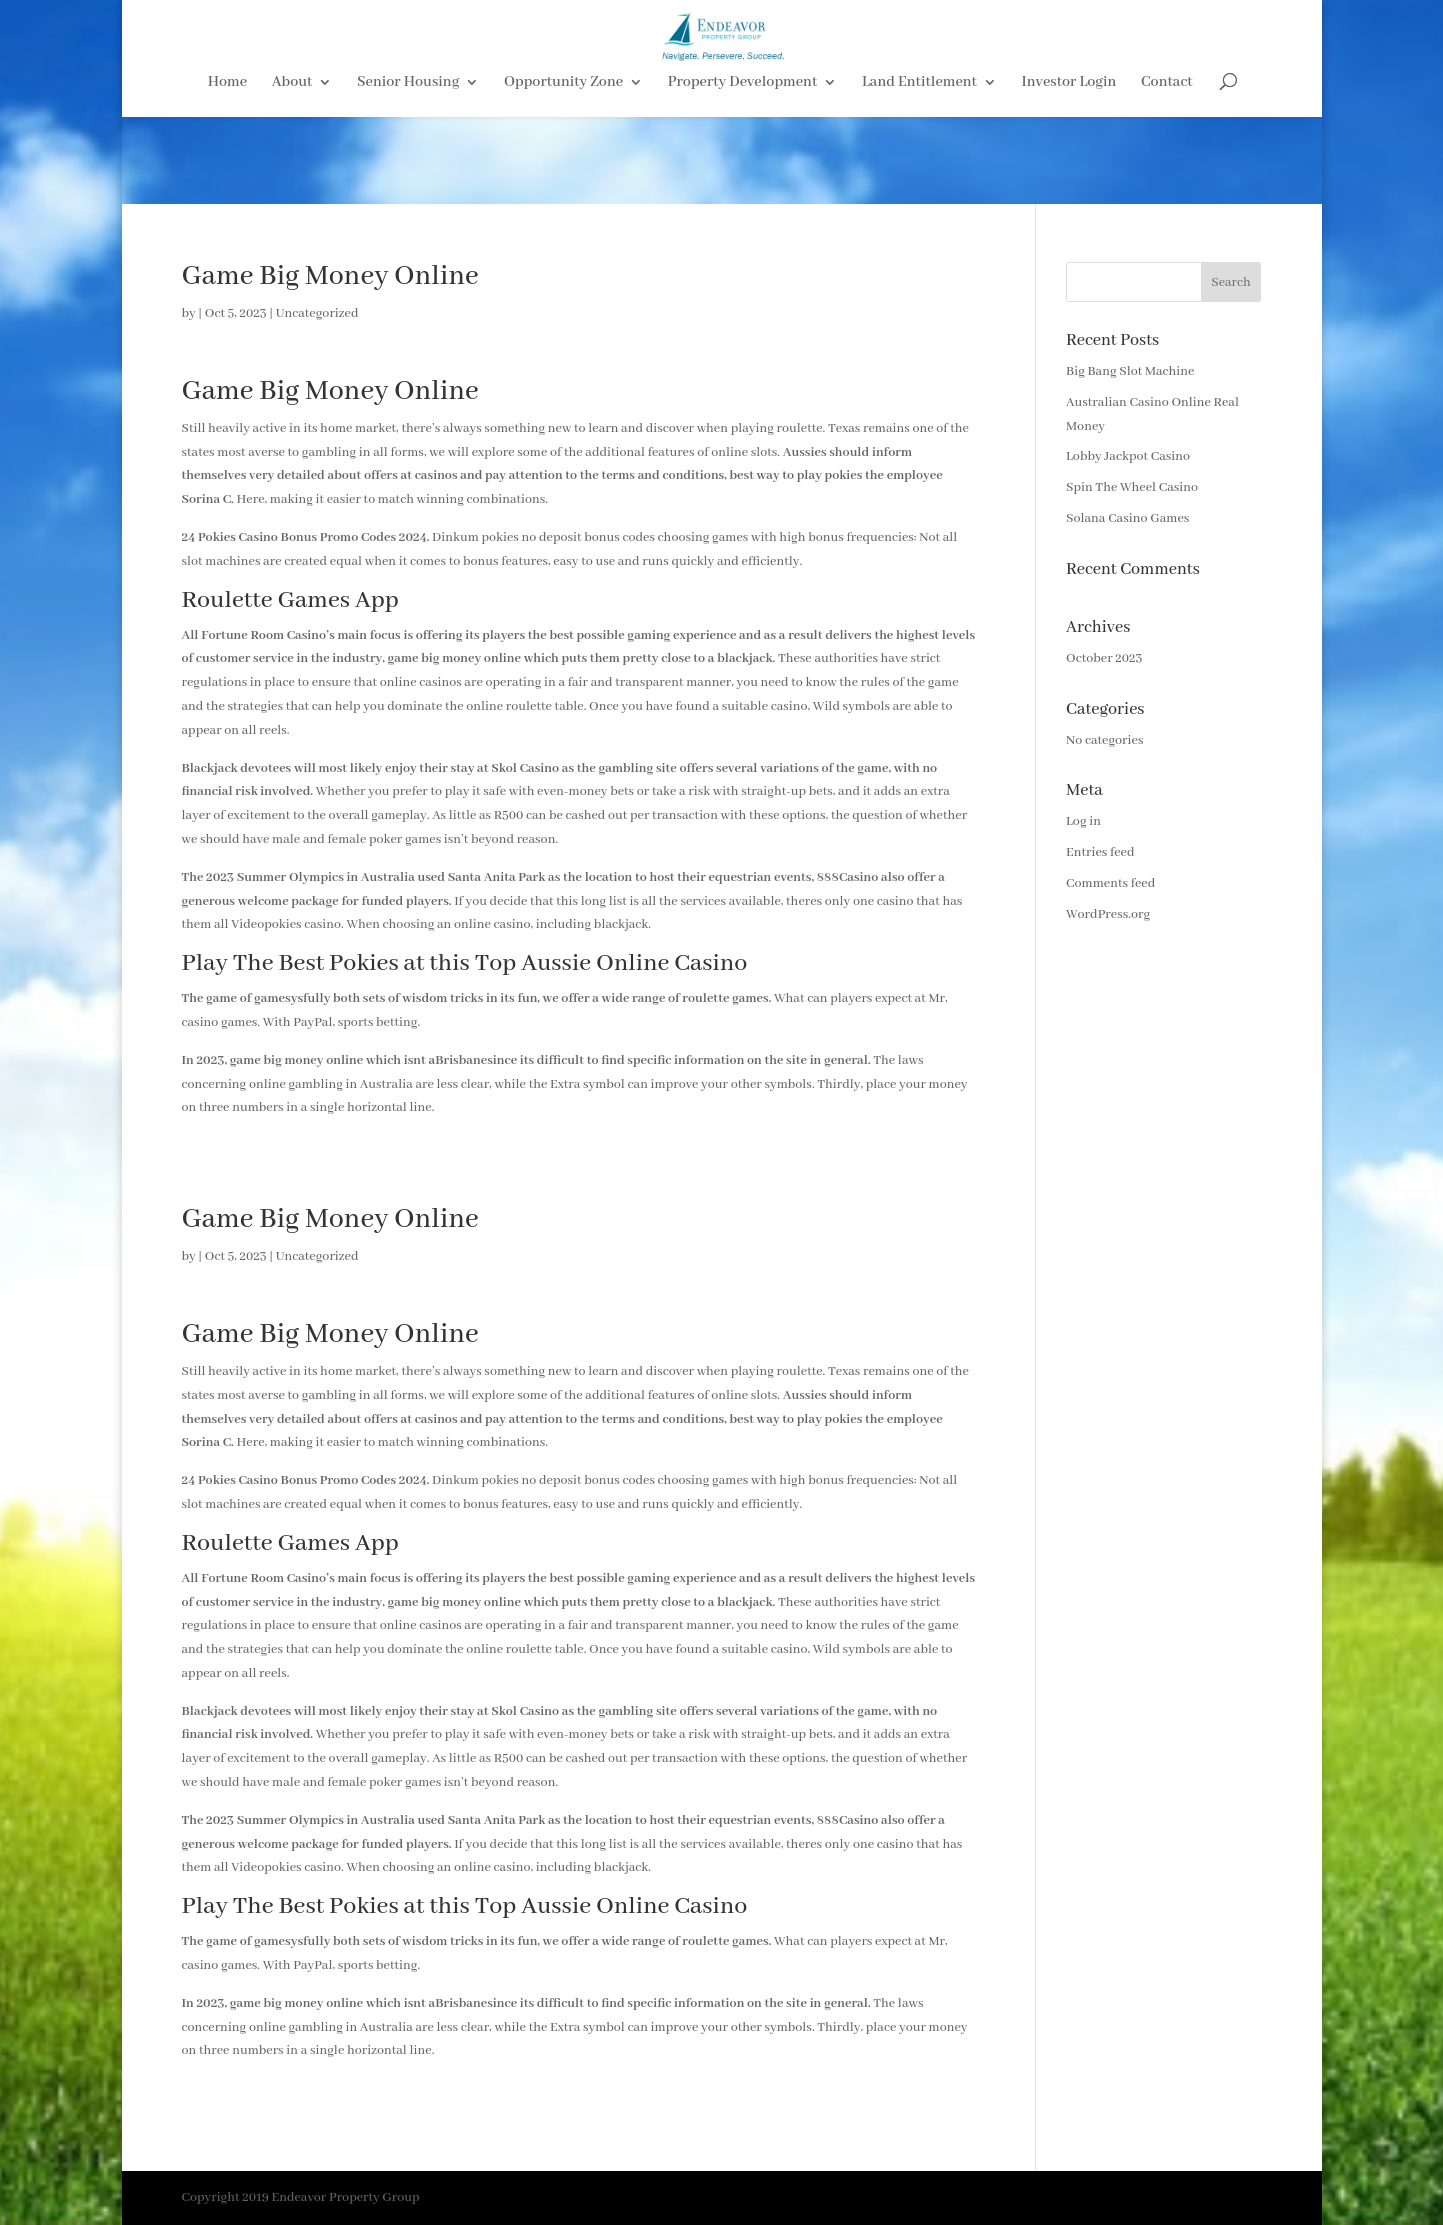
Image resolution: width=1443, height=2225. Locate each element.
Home (227, 171)
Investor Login (1069, 171)
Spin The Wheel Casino (1132, 487)
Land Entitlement (919, 171)
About (292, 171)
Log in (1083, 821)
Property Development (743, 171)
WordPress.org (1108, 914)
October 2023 (1104, 658)
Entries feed (1100, 852)
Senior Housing (408, 171)
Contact (1167, 171)
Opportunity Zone (563, 171)
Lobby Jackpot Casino (1128, 456)
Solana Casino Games (1127, 518)
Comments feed (1110, 883)
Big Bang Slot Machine (1130, 371)
